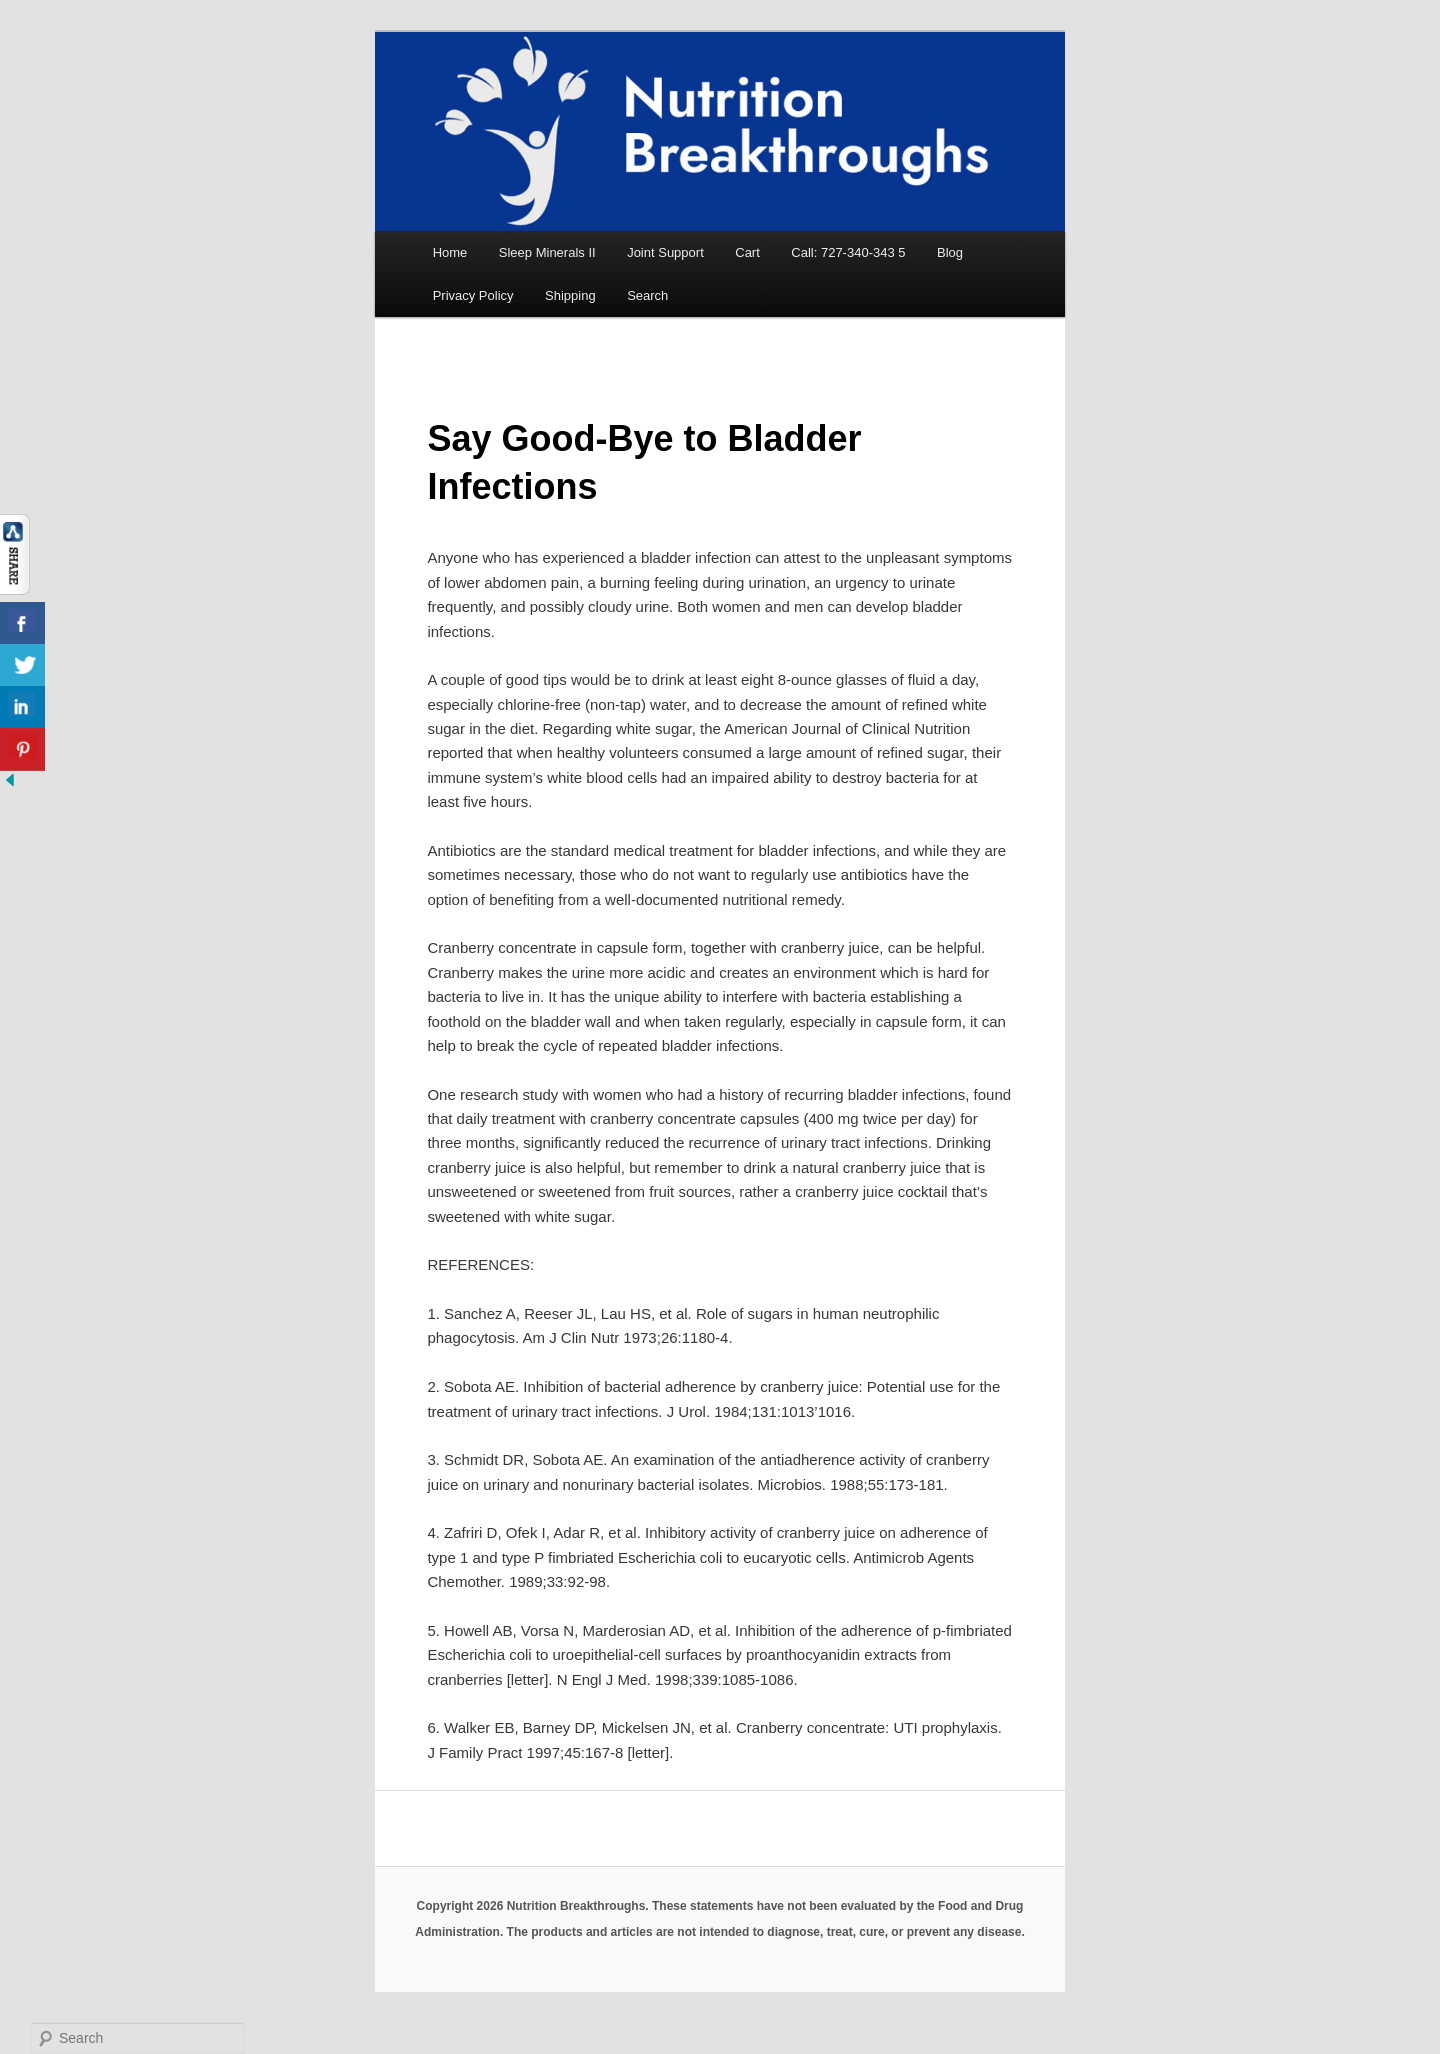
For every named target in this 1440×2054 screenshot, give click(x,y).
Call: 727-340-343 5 (848, 252)
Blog (950, 252)
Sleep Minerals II (547, 252)
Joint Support (665, 252)
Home (450, 252)
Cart (747, 252)
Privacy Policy (473, 295)
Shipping (570, 295)
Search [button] (647, 295)
